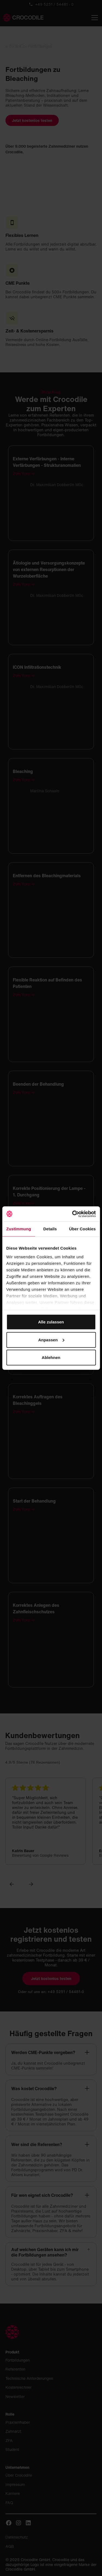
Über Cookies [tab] (82, 1229)
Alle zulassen (51, 1322)
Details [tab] (50, 1229)
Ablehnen (51, 1357)
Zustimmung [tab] (18, 1229)
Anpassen (51, 1339)
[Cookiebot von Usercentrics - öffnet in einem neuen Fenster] (73, 1213)
